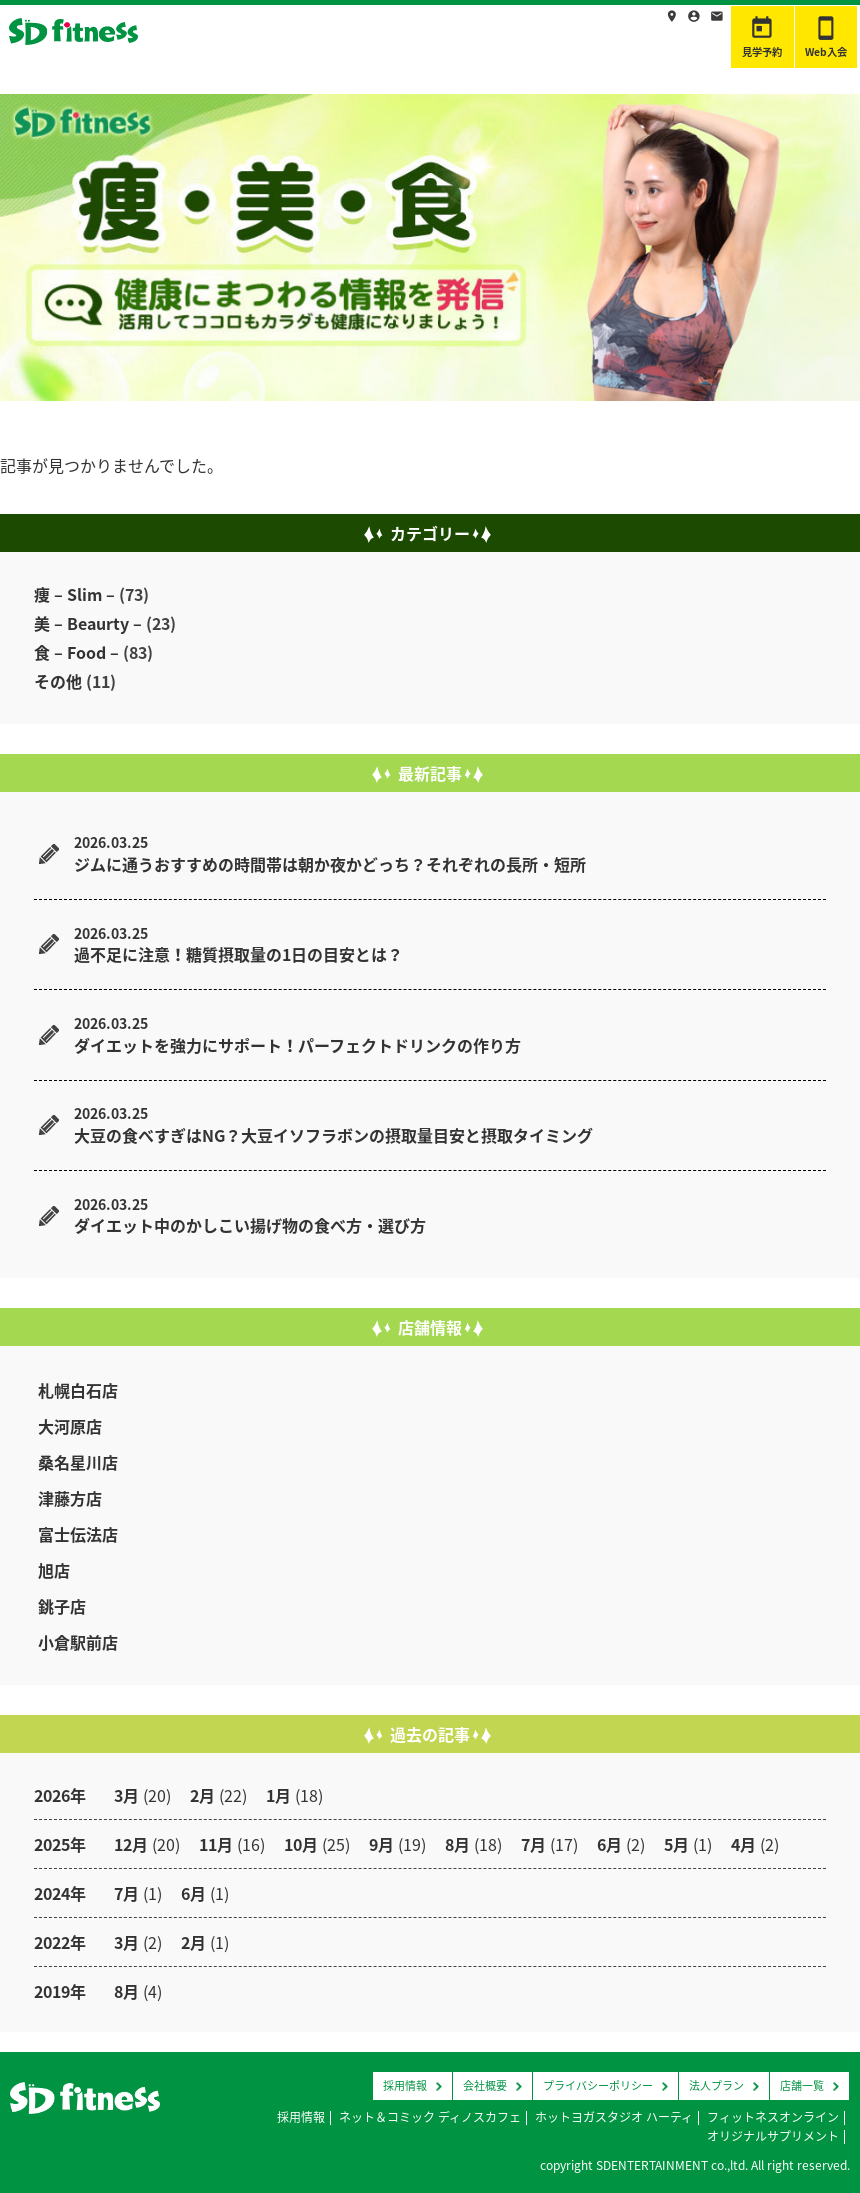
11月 (216, 1844)
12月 (131, 1844)
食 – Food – (76, 652)
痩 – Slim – (74, 594)
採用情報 (606, 33)
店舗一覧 (802, 2085)
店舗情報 (530, 33)
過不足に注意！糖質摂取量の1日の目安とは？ (238, 954)
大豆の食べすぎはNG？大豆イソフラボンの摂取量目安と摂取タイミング (333, 1135)
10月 (301, 1844)
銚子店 (62, 1606)
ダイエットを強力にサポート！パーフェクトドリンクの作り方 (297, 1045)
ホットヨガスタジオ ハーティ (614, 2117)
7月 (533, 1844)
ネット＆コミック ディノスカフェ (430, 2117)
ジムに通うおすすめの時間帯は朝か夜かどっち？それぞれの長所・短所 (330, 864)
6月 (609, 1844)
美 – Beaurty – (88, 623)
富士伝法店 (78, 1534)
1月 (278, 1795)
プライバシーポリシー (598, 2085)
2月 (202, 1795)
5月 (676, 1844)
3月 (126, 1795)
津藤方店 (70, 1498)
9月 (381, 1844)
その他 (58, 681)
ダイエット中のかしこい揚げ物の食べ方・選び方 (250, 1225)
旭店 (54, 1570)
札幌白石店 (78, 1390)
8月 (457, 1844)
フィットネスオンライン (773, 2117)
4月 (743, 1844)
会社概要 (485, 2085)
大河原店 (70, 1426)
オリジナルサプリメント (773, 2136)
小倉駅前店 (78, 1642)
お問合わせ (687, 33)
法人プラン (716, 2085)
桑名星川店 (78, 1462)
